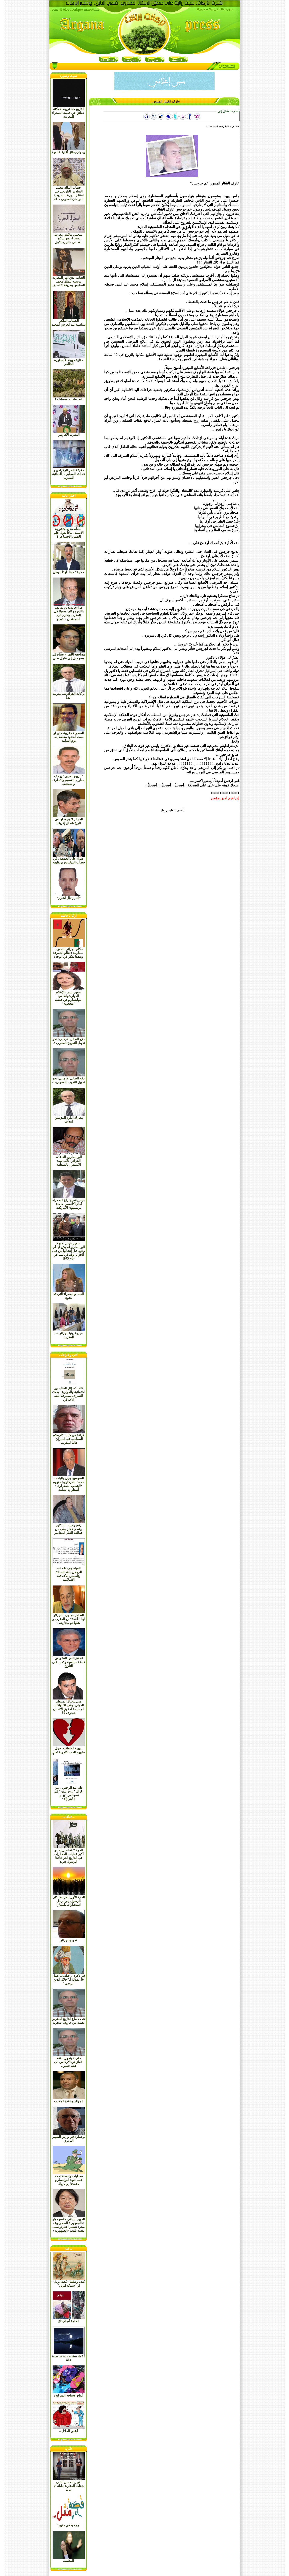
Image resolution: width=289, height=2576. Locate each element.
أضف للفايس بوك (171, 810)
